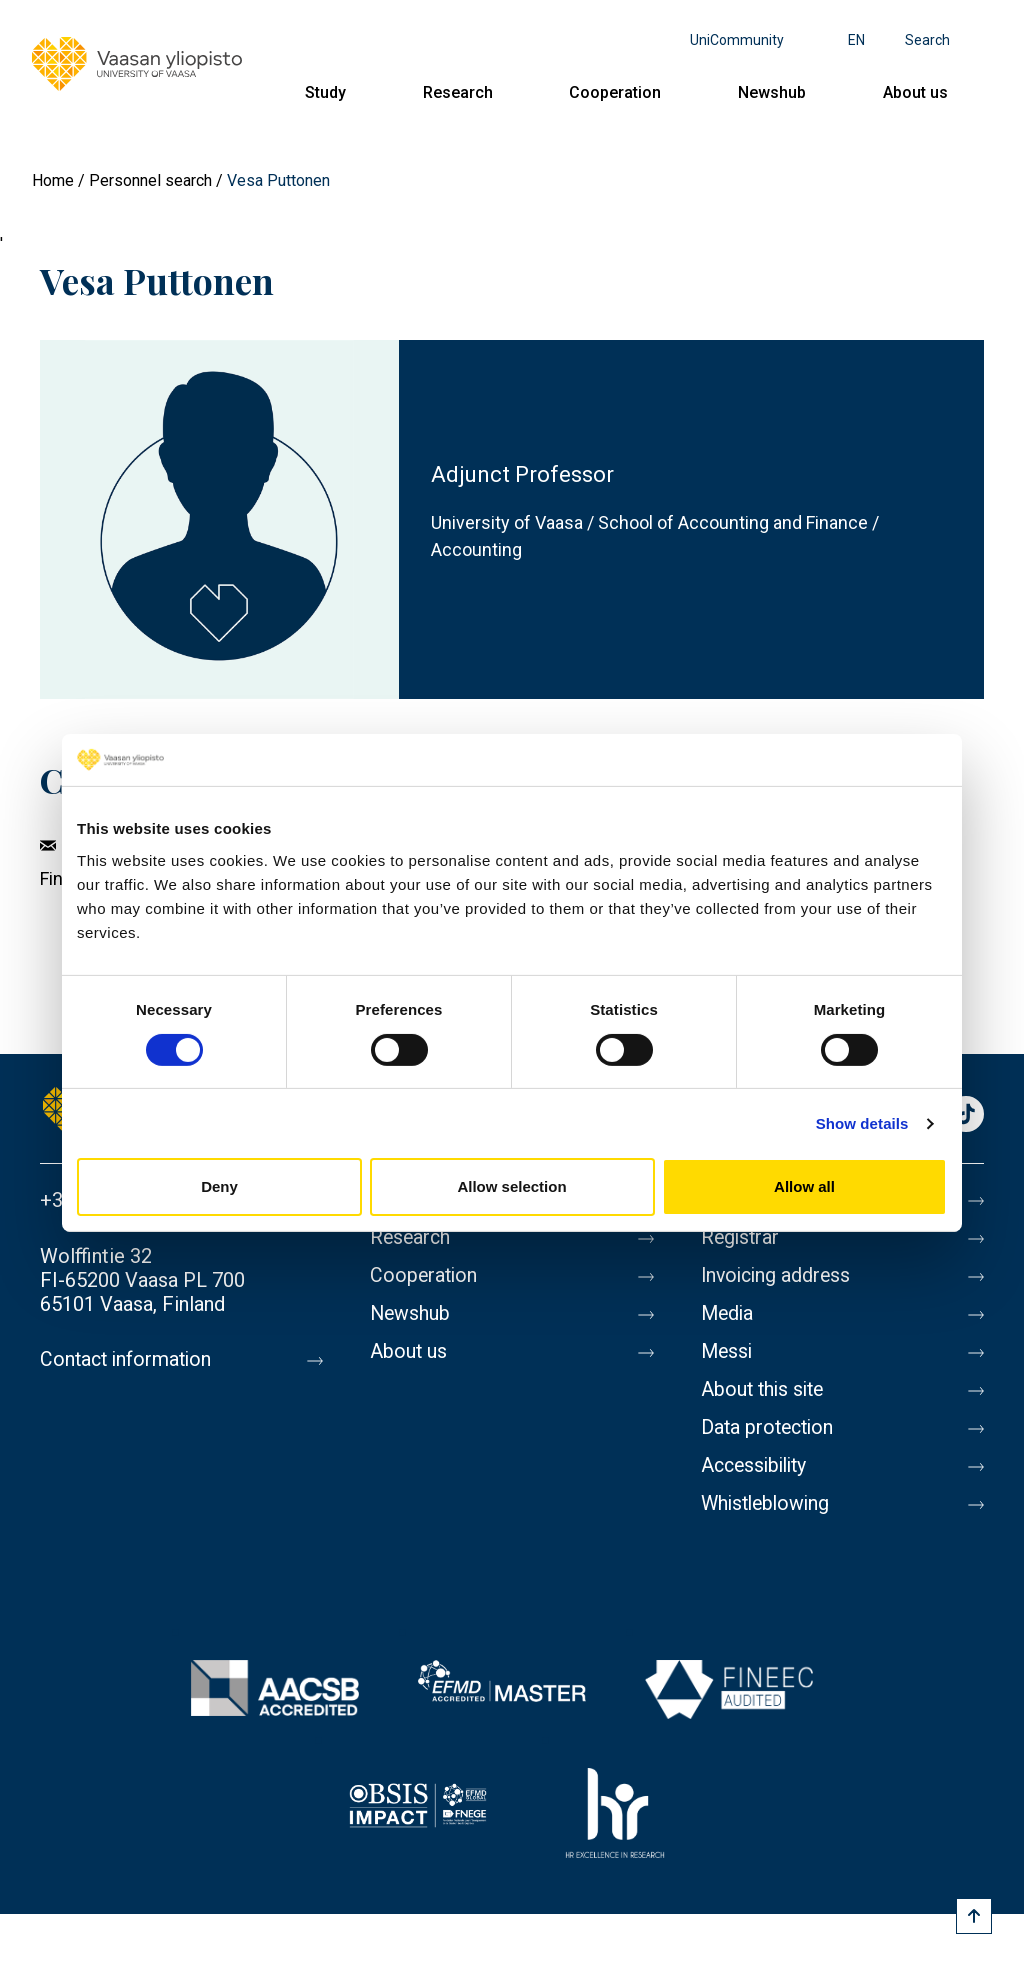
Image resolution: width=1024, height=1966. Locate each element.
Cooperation (615, 92)
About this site (765, 1390)
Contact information (128, 1360)
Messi (728, 1352)
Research (458, 92)
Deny (219, 1186)
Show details (862, 1123)
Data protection (770, 1428)
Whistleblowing (768, 1504)
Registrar (741, 1238)
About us (915, 92)
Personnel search (150, 180)
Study (325, 92)
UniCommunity (737, 40)
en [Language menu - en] (856, 40)
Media (728, 1314)
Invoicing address (778, 1276)
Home (53, 180)
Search (927, 40)
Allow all (804, 1186)
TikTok (966, 1115)
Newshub (772, 92)
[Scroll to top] (974, 1916)
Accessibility (757, 1466)
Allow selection (511, 1186)
